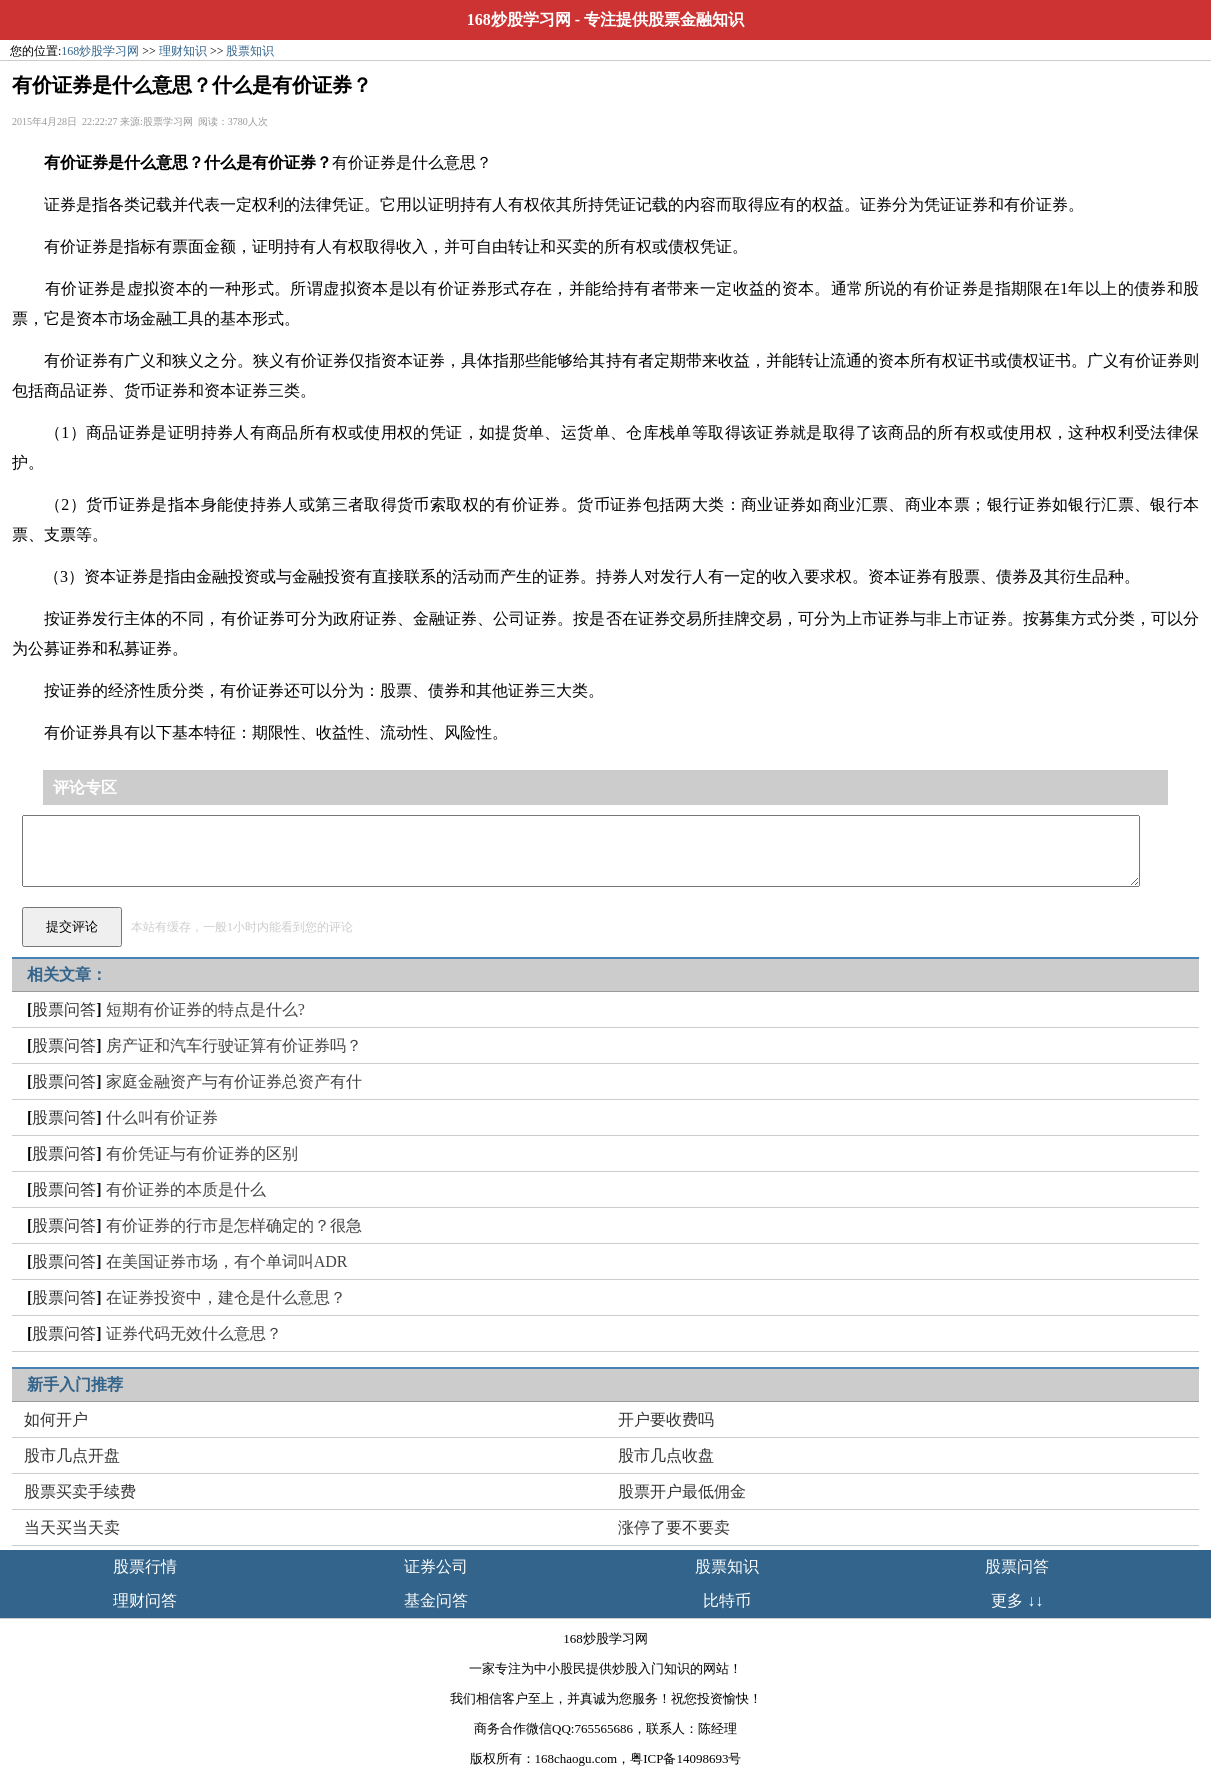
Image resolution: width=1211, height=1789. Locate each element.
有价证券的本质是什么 (186, 1189)
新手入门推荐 (75, 1384)
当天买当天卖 (72, 1527)
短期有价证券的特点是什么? (205, 1009)
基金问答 (436, 1600)
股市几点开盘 (72, 1455)
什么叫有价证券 (162, 1117)
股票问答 (64, 1009)
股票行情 (145, 1566)
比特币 (727, 1600)
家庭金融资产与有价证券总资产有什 (234, 1081)
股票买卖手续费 (80, 1491)
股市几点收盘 (666, 1455)
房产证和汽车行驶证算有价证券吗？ (234, 1045)
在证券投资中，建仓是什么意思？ (226, 1297)
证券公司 (436, 1566)
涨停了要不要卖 (674, 1527)
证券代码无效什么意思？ (194, 1333)
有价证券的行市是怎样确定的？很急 (234, 1225)
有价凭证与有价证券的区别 (202, 1153)
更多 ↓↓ (1017, 1600)
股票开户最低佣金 (682, 1491)
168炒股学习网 (519, 19)
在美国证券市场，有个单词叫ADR (227, 1261)
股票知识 (250, 51)
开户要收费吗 (666, 1419)
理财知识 (183, 51)
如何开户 (56, 1419)
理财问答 (145, 1600)
